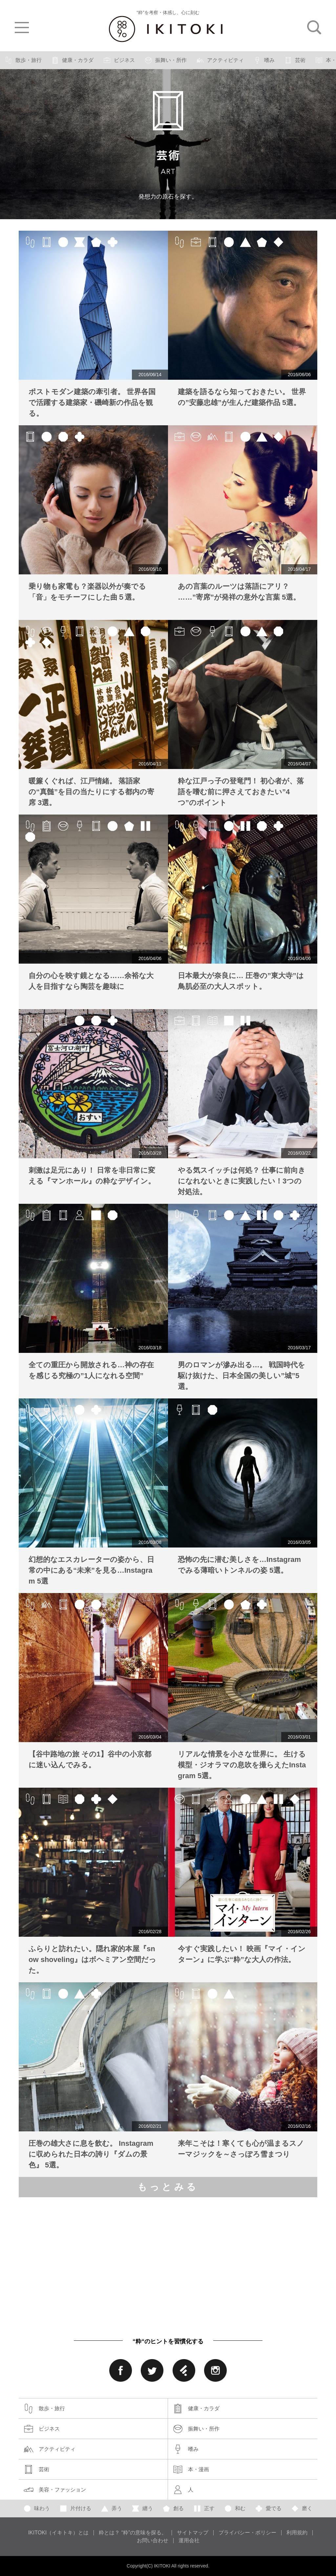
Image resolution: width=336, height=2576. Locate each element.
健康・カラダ (73, 60)
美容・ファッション (55, 2490)
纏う (142, 2508)
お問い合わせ (152, 2540)
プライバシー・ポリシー (247, 2532)
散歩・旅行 (23, 60)
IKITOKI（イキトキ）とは (58, 2532)
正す (204, 2508)
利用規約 (296, 2532)
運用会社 (189, 2540)
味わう (37, 2508)
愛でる (268, 2508)
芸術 (294, 60)
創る (173, 2508)
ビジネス (119, 60)
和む (234, 2508)
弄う (111, 2508)
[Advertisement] (111, 2258)
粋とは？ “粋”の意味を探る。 (133, 2532)
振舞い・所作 (166, 60)
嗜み (264, 60)
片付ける (75, 2508)
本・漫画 (191, 2469)
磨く (301, 2508)
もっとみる (168, 2187)
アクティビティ (220, 60)
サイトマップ (192, 2532)
